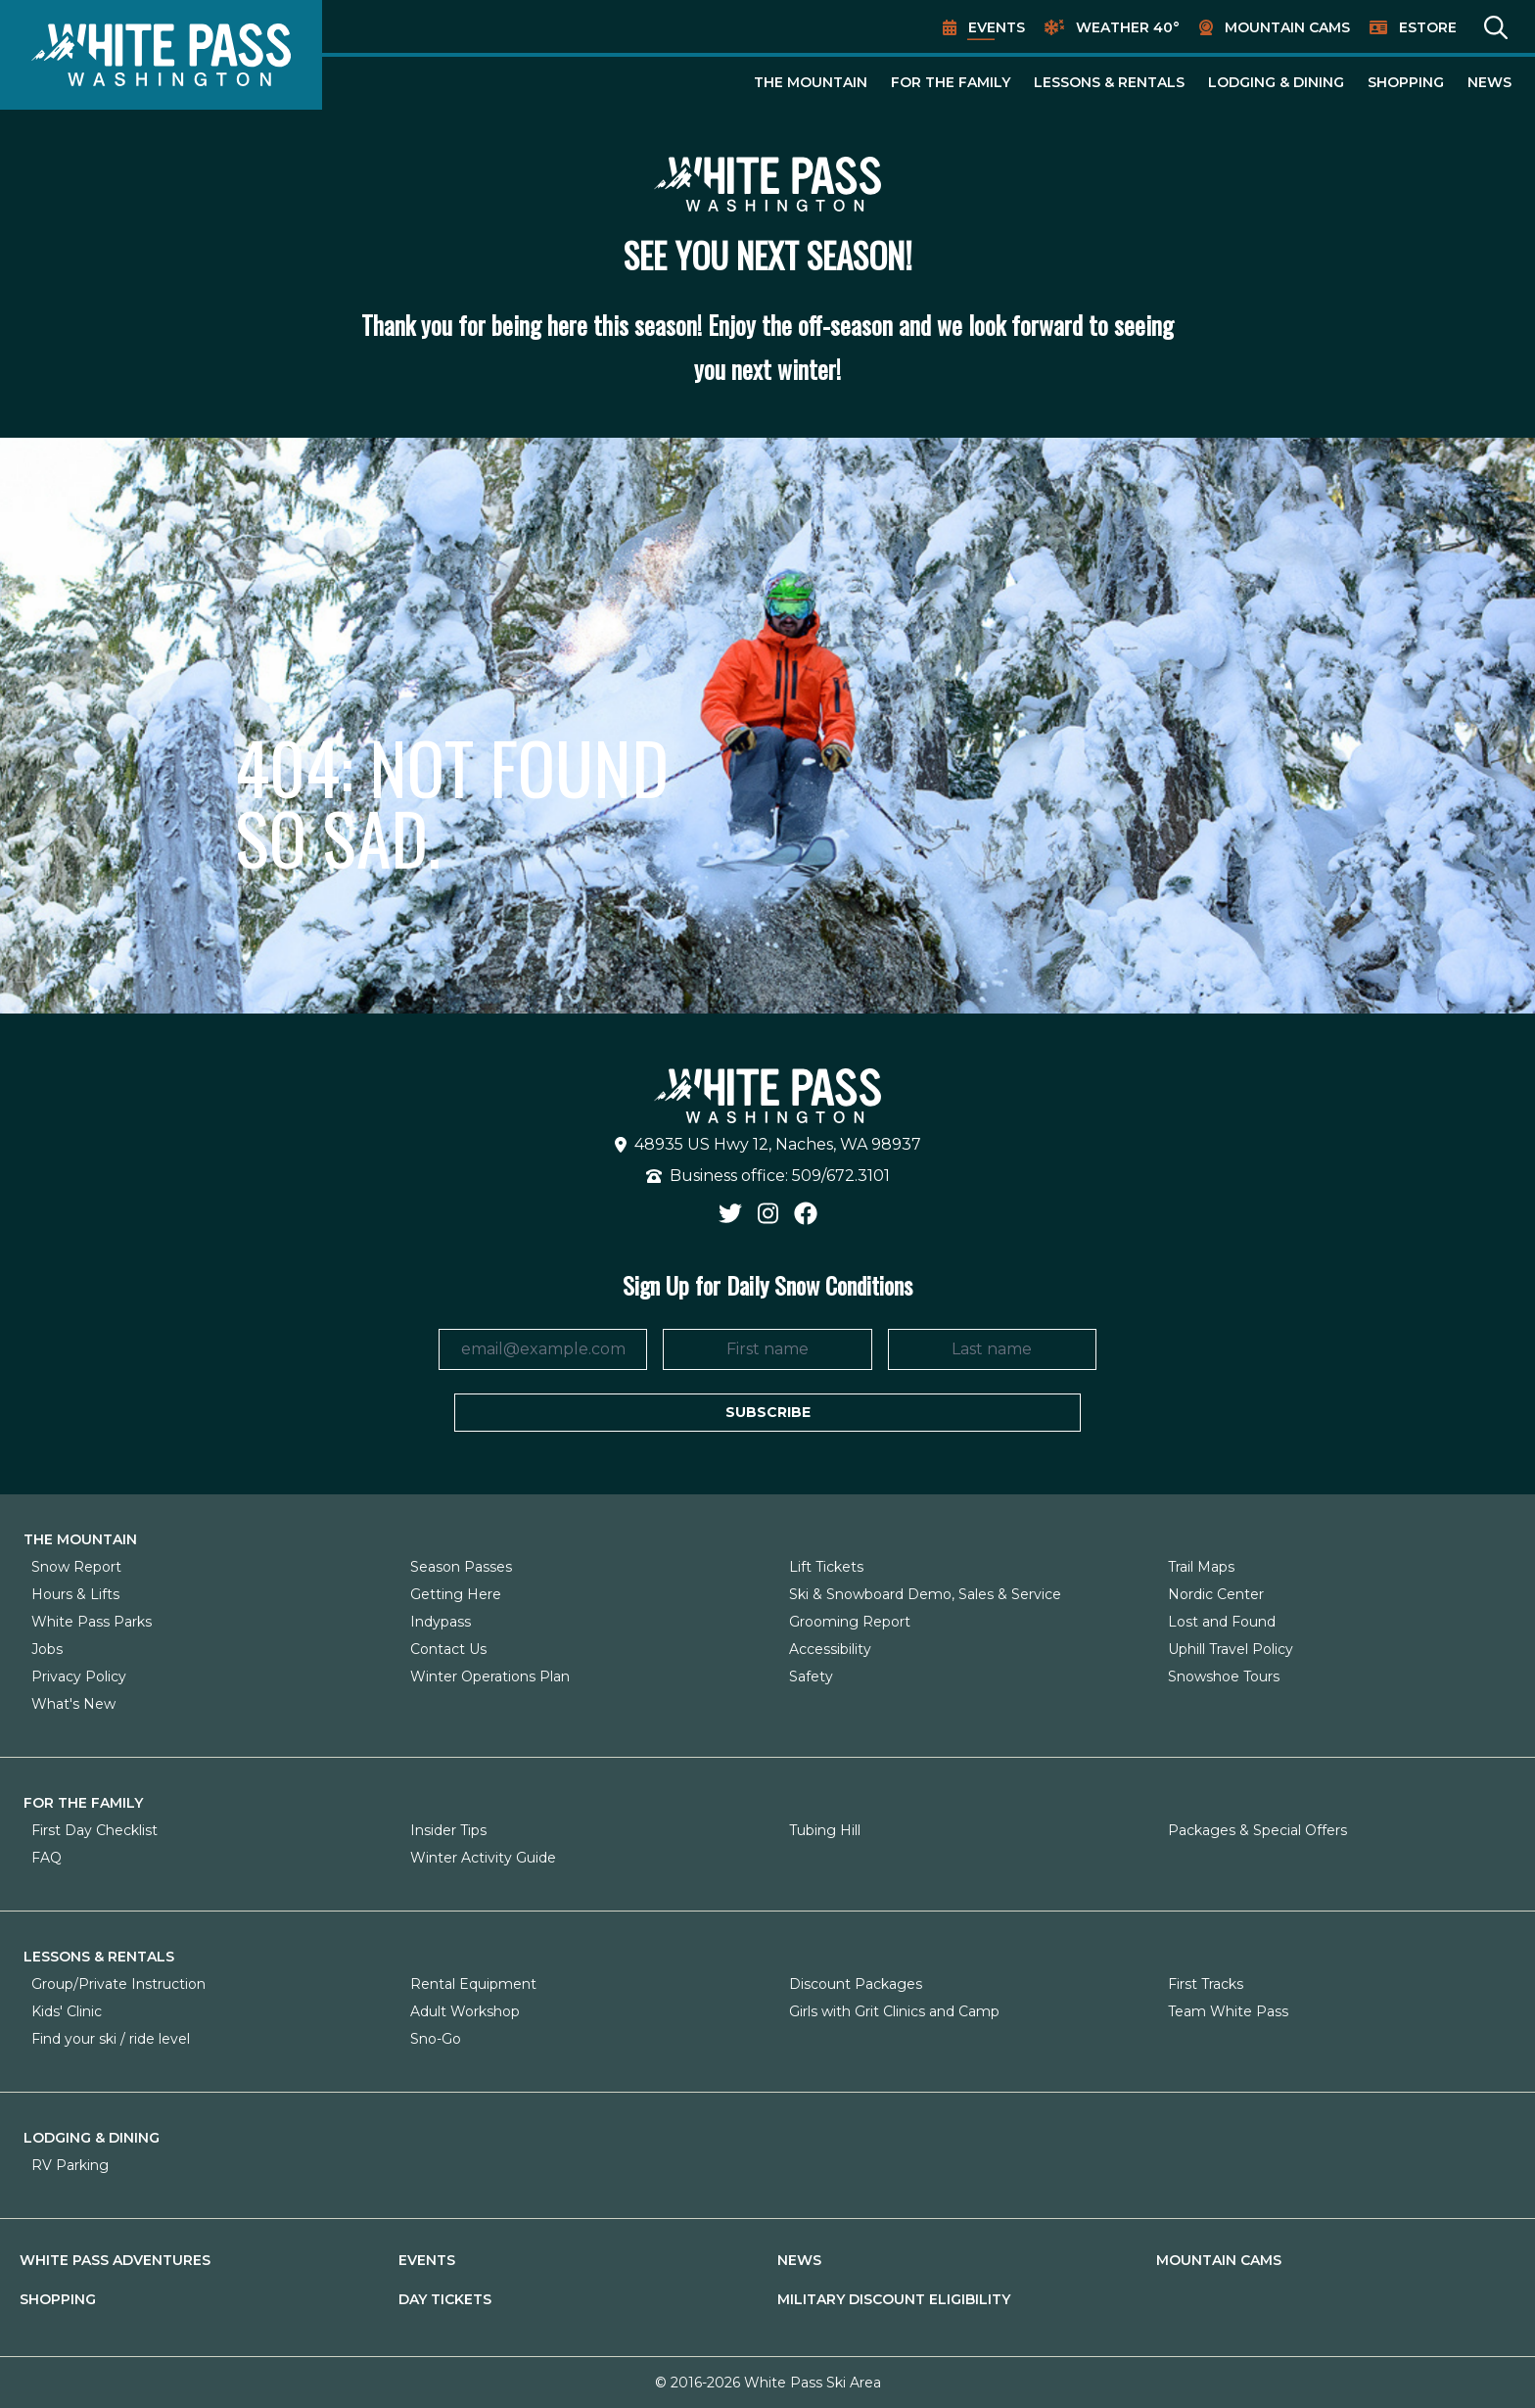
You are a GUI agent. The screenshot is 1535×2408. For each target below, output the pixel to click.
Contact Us (448, 1649)
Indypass (440, 1621)
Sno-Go (435, 2039)
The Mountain (810, 82)
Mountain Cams (1287, 27)
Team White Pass (1228, 2011)
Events (996, 27)
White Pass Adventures (115, 2260)
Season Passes (461, 1567)
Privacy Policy (78, 1676)
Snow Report (76, 1567)
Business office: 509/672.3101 (768, 1175)
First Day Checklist (94, 1830)
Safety (811, 1676)
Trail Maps (1201, 1567)
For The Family (950, 82)
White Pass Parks (91, 1621)
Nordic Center (1216, 1594)
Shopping (1406, 82)
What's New (73, 1704)
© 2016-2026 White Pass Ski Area (768, 2382)
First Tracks (1205, 1984)
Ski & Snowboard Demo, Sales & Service (925, 1594)
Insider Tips (448, 1830)
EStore (1428, 27)
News (1489, 82)
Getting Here (455, 1594)
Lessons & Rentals (1109, 82)
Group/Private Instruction (118, 1984)
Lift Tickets (826, 1567)
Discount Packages (855, 1984)
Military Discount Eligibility (893, 2299)
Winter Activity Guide (483, 1857)
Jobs (47, 1649)
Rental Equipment (473, 1984)
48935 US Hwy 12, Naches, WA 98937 (768, 1144)
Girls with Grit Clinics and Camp (894, 2011)
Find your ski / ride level (110, 2039)
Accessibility (830, 1649)
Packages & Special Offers (1257, 1830)
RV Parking (70, 2165)
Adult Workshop (465, 2011)
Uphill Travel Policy (1230, 1649)
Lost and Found (1222, 1621)
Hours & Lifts (75, 1594)
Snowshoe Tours (1223, 1676)
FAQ (46, 1857)
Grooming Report (849, 1621)
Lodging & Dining (1276, 82)
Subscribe (768, 1412)
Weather (1128, 27)
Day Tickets (444, 2299)
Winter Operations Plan (490, 1676)
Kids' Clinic (66, 2011)
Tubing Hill (825, 1830)
